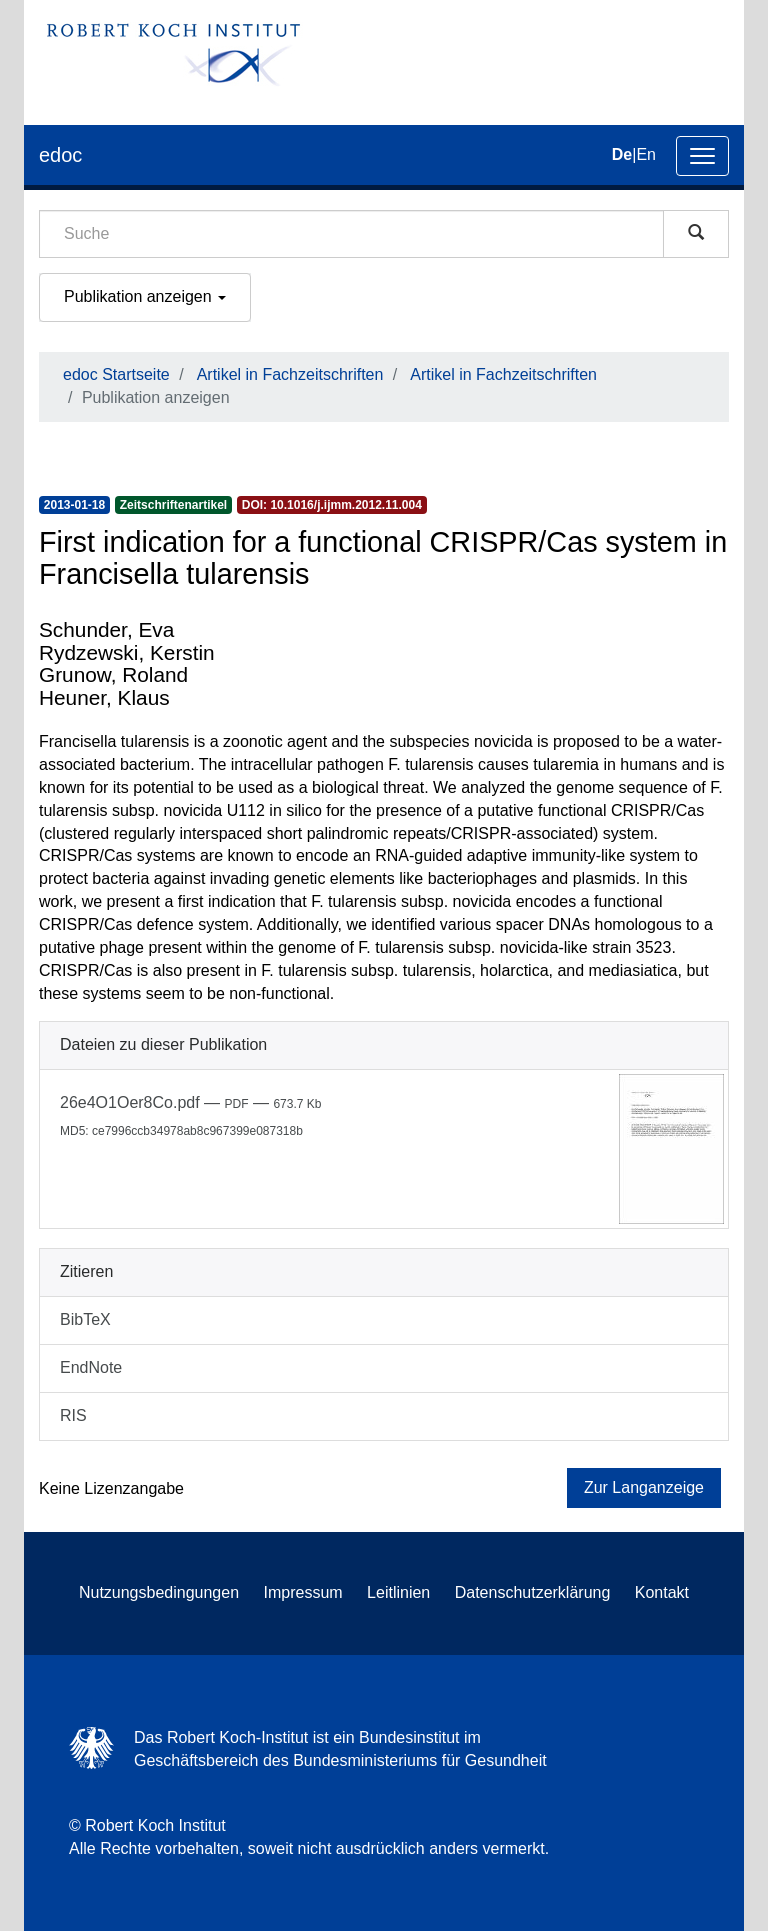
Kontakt (662, 1592)
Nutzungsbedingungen (159, 1592)
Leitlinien (398, 1592)
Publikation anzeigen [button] (145, 296)
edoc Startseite (116, 374)
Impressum (303, 1592)
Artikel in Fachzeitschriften (290, 374)
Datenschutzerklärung (533, 1592)
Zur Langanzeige (644, 1487)
